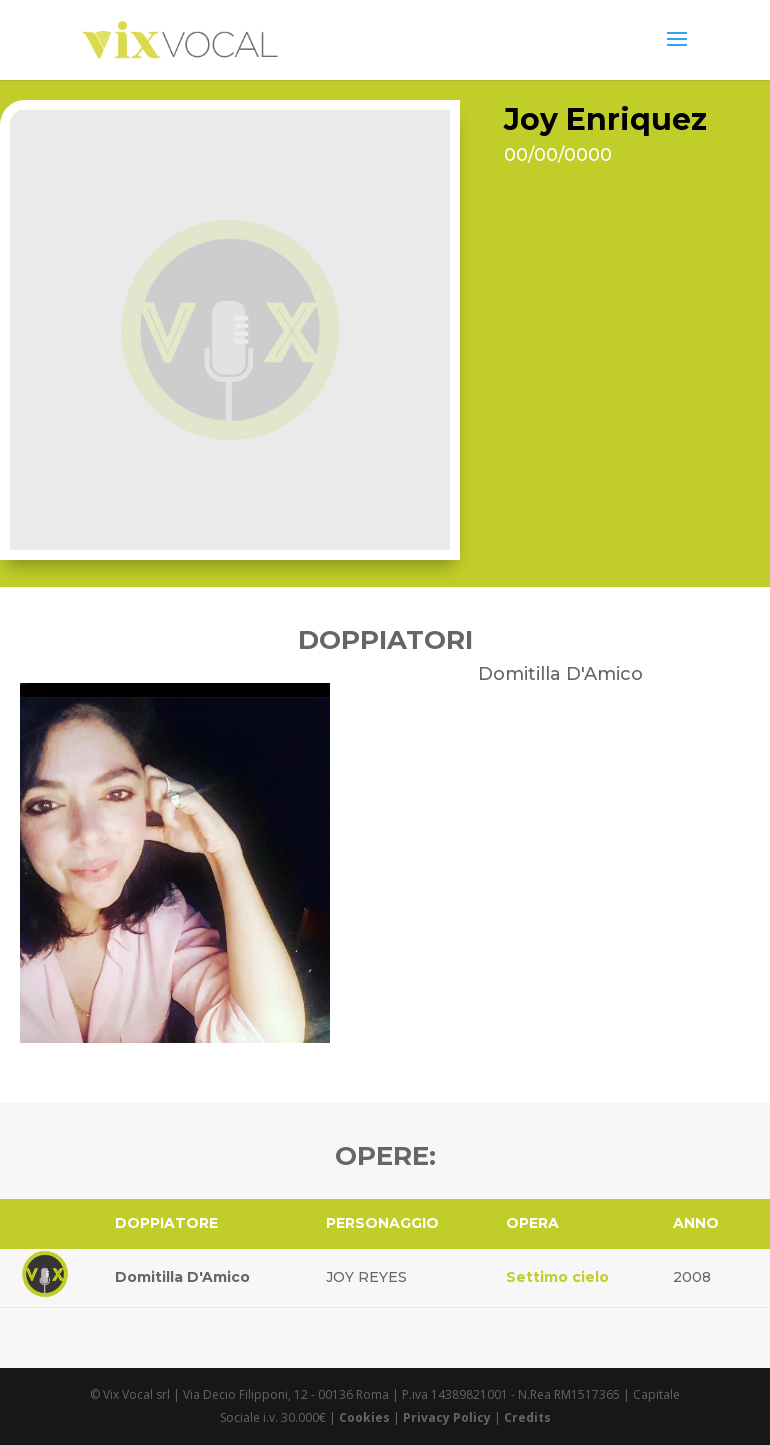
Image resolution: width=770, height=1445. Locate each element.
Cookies (364, 1417)
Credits (527, 1417)
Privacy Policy (447, 1417)
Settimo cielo (557, 1277)
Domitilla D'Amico (182, 1277)
